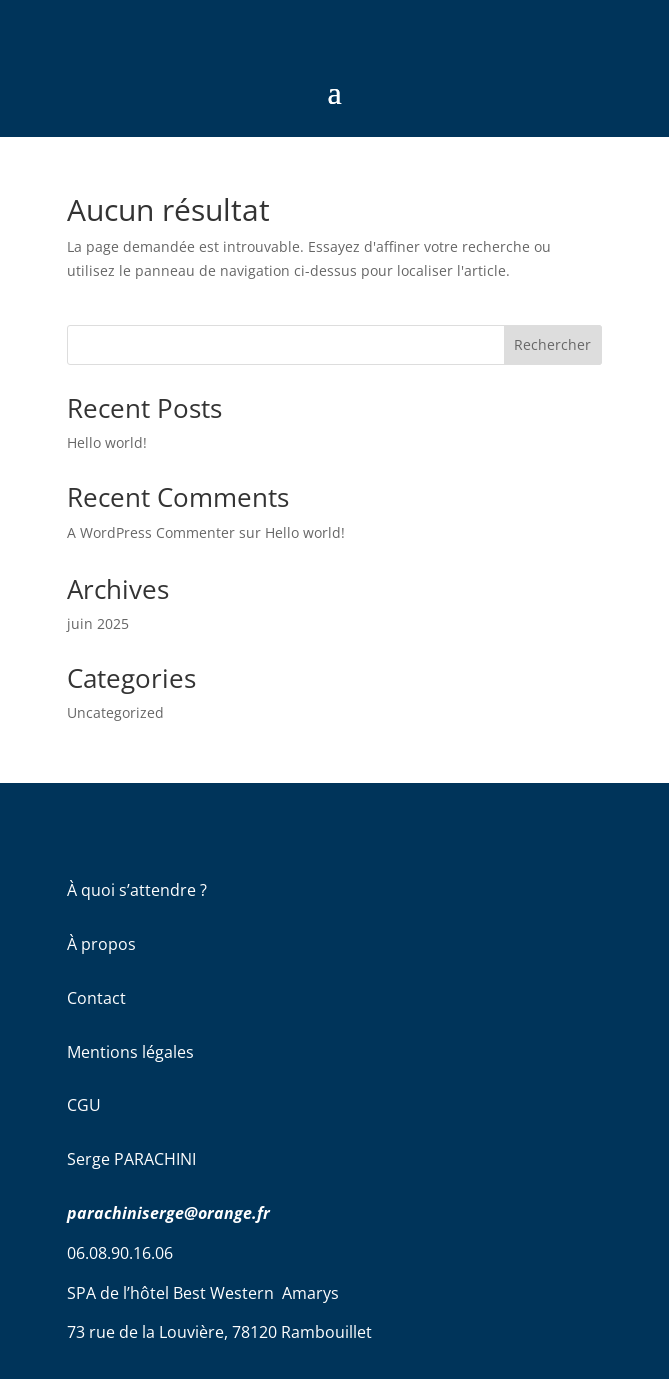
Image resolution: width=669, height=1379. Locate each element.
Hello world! (107, 442)
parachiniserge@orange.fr (168, 1213)
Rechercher (552, 344)
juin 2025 (98, 623)
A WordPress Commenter (151, 532)
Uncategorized (115, 712)
